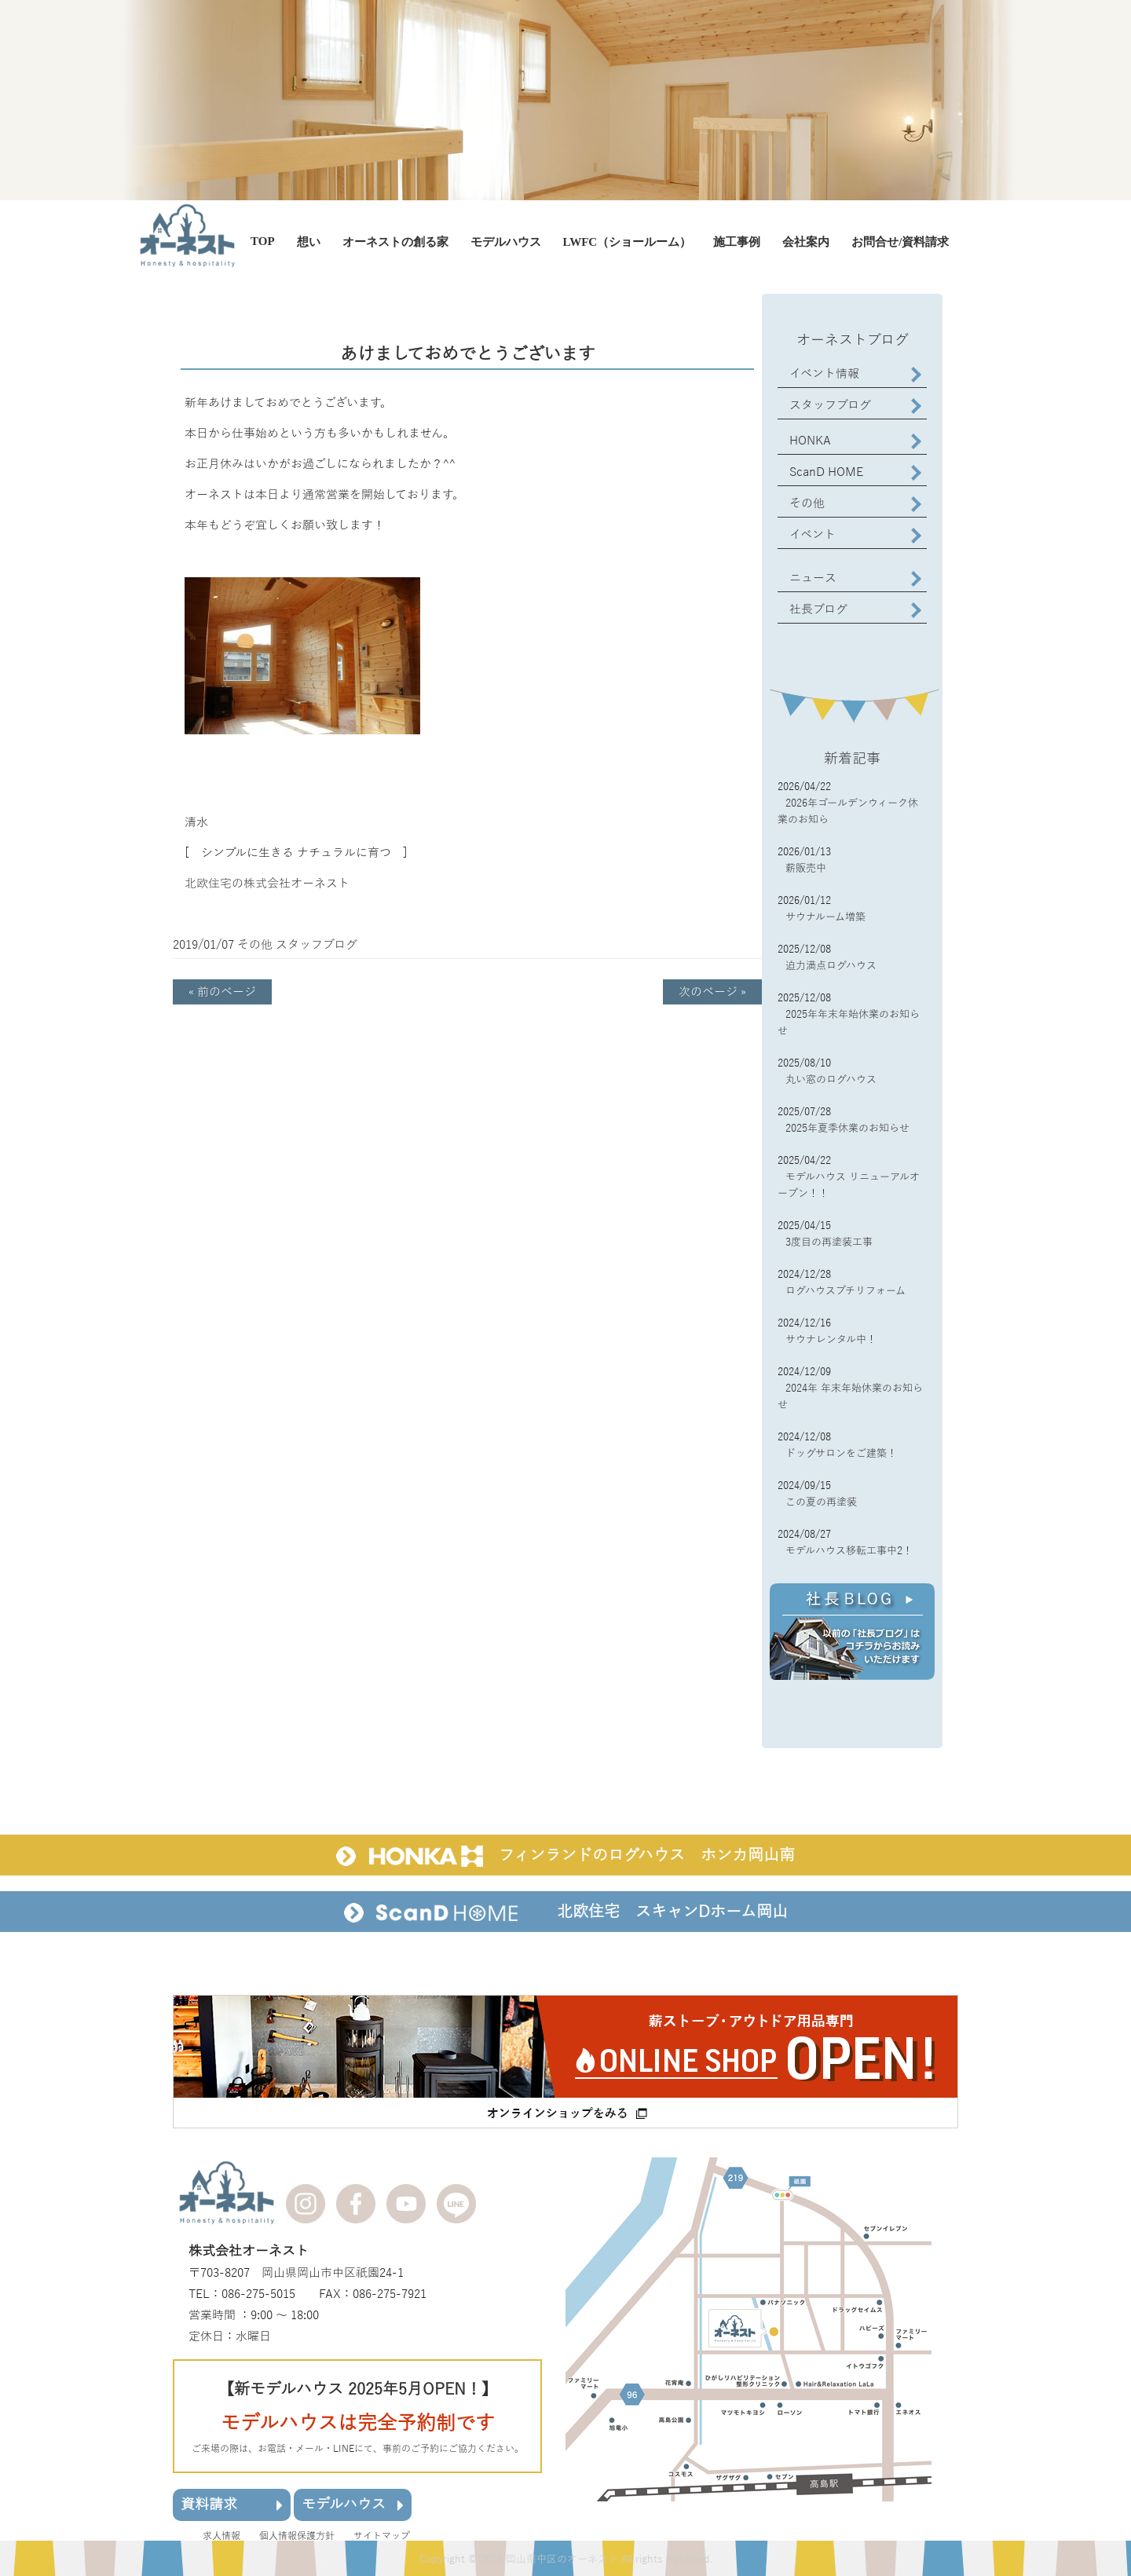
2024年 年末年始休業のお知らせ (850, 1397)
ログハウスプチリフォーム (845, 1291)
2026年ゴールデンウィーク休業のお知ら (848, 811)
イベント (812, 535)
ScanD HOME (826, 472)
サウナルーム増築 (825, 917)
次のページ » (712, 992)
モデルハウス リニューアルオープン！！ (849, 1185)
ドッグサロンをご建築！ (841, 1453)
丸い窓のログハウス (831, 1079)
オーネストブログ (852, 340)
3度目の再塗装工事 (829, 1242)
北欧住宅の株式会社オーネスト (267, 883)
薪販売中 (805, 868)
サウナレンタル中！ (831, 1339)
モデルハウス (353, 2504)
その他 (255, 945)
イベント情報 (824, 374)
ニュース (812, 578)
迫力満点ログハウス (831, 966)
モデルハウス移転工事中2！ (849, 1551)
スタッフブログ (316, 945)
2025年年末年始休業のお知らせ (849, 1023)
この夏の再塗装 (821, 1502)
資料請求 (232, 2504)
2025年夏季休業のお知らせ (847, 1128)
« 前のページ (222, 992)
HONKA (810, 440)
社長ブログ (818, 609)
